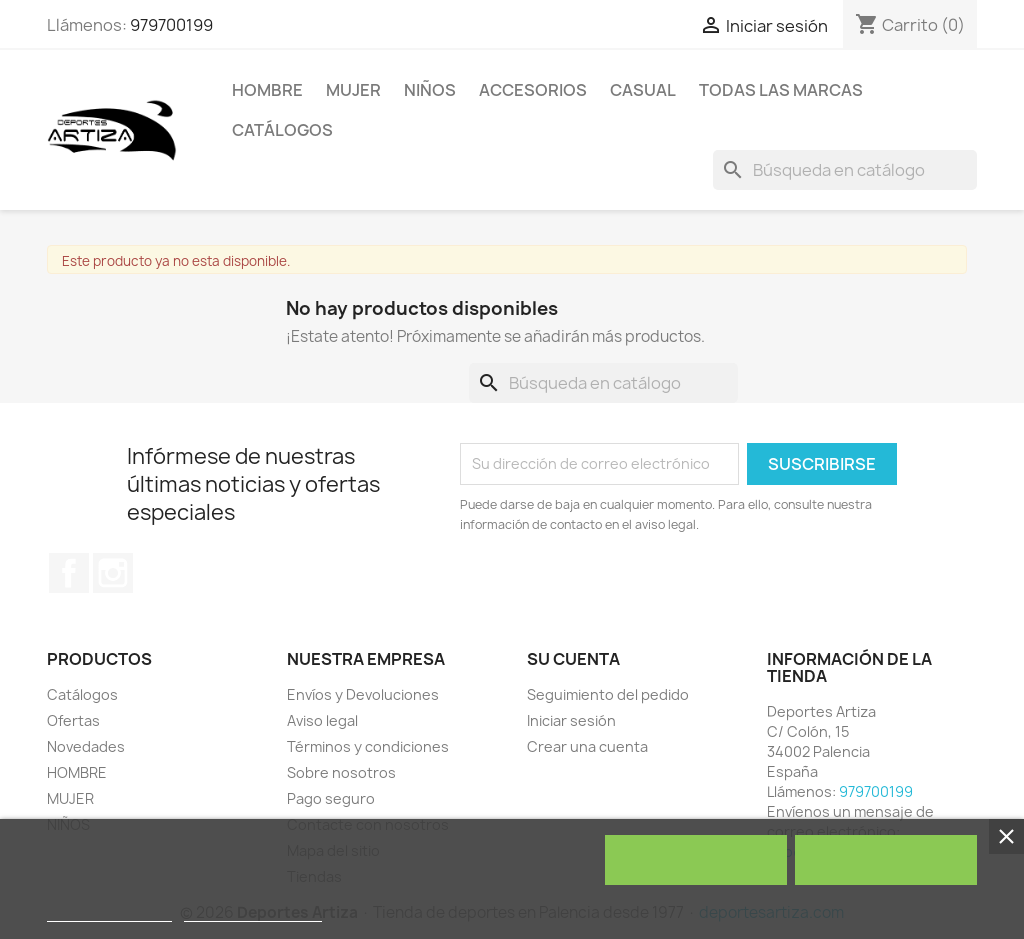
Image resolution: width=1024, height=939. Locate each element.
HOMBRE (267, 90)
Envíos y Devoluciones (363, 694)
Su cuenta (573, 659)
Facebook (69, 573)
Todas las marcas (781, 90)
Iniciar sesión (571, 720)
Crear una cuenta (587, 746)
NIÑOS (430, 90)
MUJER (353, 90)
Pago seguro (331, 798)
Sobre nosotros (341, 772)
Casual (643, 90)
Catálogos (282, 130)
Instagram (113, 573)
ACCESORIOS (533, 90)
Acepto (886, 860)
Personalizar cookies (253, 912)
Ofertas (73, 720)
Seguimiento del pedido (608, 694)
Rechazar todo (695, 860)
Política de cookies (109, 912)
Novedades (86, 746)
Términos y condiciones (368, 746)
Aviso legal (322, 720)
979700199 (171, 25)
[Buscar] (845, 170)
